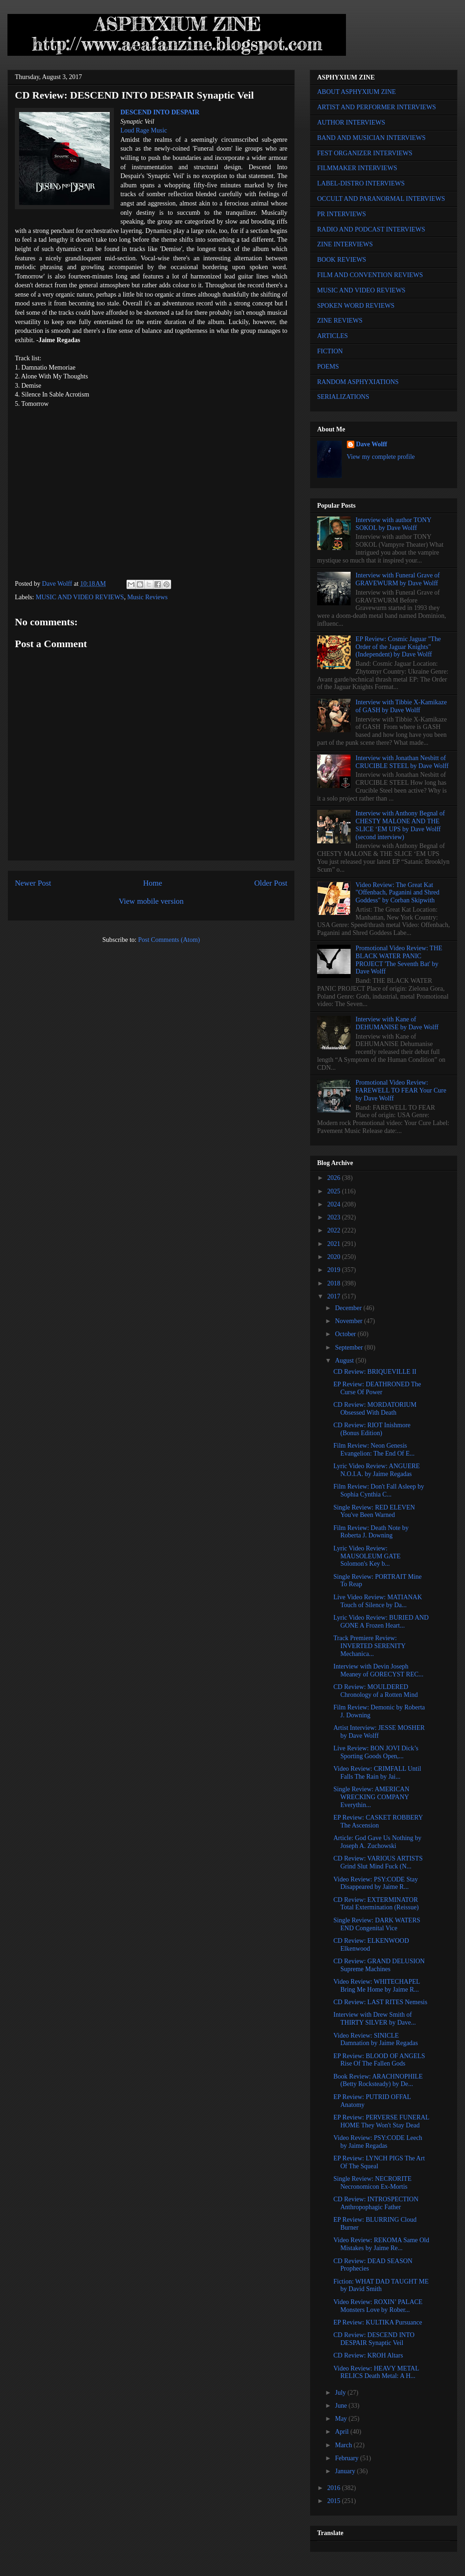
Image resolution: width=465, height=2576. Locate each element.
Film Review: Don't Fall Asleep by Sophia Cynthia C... (378, 1490)
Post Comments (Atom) (169, 939)
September (349, 1347)
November (349, 1321)
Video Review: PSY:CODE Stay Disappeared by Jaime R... (375, 1883)
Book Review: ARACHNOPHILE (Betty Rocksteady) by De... (378, 2080)
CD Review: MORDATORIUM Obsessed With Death (375, 1408)
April (342, 2431)
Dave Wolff (371, 444)
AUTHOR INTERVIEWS (351, 122)
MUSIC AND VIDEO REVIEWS (80, 597)
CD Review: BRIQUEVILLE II (374, 1371)
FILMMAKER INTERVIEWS (357, 168)
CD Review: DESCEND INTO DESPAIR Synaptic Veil (373, 2338)
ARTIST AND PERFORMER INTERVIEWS (376, 107)
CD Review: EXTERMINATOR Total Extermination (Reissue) (376, 1903)
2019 (334, 1269)
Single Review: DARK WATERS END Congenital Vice (376, 1924)
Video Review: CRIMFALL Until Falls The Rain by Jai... (377, 1772)
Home (152, 883)
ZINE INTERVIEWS (345, 244)
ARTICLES (332, 335)
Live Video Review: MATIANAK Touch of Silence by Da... (377, 1601)
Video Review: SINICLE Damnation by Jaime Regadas (375, 2039)
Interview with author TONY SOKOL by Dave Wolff (394, 524)
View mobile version (151, 901)
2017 (334, 1296)
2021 (334, 1243)
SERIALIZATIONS (343, 396)
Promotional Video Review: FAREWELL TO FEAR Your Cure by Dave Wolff (401, 1090)
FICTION (330, 351)
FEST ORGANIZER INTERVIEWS (364, 153)
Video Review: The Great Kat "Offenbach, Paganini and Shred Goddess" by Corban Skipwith (397, 892)
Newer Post (33, 883)
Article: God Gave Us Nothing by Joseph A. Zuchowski (377, 1841)
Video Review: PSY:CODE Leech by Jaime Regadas (377, 2141)
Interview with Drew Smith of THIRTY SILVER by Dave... (374, 2018)
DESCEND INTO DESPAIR (159, 112)
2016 (334, 2487)
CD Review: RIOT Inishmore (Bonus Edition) (372, 1429)
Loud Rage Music (143, 130)
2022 (334, 1230)
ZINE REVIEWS (340, 320)
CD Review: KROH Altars (368, 2355)
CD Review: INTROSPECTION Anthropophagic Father (375, 2203)
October (346, 1334)
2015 (334, 2500)
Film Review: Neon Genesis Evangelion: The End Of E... (374, 1449)
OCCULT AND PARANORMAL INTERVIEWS (381, 198)
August (345, 1360)
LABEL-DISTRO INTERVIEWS (361, 183)
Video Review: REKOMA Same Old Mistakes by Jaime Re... (381, 2244)
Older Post (270, 883)
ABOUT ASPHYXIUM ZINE (356, 91)
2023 (334, 1217)
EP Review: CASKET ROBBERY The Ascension (378, 1821)
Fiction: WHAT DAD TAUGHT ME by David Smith (381, 2285)
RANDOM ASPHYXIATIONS (358, 381)
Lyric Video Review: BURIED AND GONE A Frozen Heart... (381, 1621)
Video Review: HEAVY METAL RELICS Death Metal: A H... (376, 2372)
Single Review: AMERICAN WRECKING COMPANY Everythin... (371, 1797)
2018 (334, 1283)
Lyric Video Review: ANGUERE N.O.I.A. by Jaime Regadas (376, 1470)
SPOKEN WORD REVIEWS (355, 305)
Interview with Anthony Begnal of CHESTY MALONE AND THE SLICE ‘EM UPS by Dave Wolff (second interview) (400, 825)
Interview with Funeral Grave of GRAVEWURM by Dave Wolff (398, 579)
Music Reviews (147, 597)
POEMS (328, 366)
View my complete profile (381, 456)
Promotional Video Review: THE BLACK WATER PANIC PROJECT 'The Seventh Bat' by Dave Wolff (399, 960)
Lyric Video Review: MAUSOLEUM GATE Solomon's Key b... (367, 1556)
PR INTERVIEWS (341, 214)
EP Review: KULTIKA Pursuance (377, 2322)
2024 (334, 1204)
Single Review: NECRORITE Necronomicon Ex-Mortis (372, 2182)
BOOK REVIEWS (341, 259)
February (347, 2458)
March (344, 2445)
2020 (334, 1256)
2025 (334, 1191)
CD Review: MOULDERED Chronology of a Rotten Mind (375, 1690)
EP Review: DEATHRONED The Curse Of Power (377, 1388)
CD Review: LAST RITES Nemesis (380, 2002)
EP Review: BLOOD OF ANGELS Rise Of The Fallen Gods (379, 2060)
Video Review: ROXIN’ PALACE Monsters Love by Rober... (378, 2305)
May (341, 2418)
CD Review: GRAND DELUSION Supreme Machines (379, 1965)
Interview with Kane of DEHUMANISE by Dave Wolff (397, 1023)
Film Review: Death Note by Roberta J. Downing (371, 1531)
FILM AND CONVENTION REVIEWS (370, 275)
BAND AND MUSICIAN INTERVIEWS (371, 137)
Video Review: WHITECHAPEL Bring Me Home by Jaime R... (376, 1985)
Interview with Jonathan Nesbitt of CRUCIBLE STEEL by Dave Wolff (402, 762)
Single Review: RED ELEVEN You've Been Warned (374, 1511)
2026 (334, 1177)
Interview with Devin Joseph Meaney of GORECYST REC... (378, 1670)
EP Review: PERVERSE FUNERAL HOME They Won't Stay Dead (381, 2121)
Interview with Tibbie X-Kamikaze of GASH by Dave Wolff (401, 706)
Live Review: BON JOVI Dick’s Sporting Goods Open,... (375, 1752)
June (341, 2405)
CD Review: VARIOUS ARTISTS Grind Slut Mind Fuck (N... (378, 1862)
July (341, 2392)
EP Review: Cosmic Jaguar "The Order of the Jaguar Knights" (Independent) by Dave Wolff (398, 647)
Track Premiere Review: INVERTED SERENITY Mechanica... (369, 1646)
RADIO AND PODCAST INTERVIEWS (371, 229)
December (349, 1308)
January (346, 2471)
